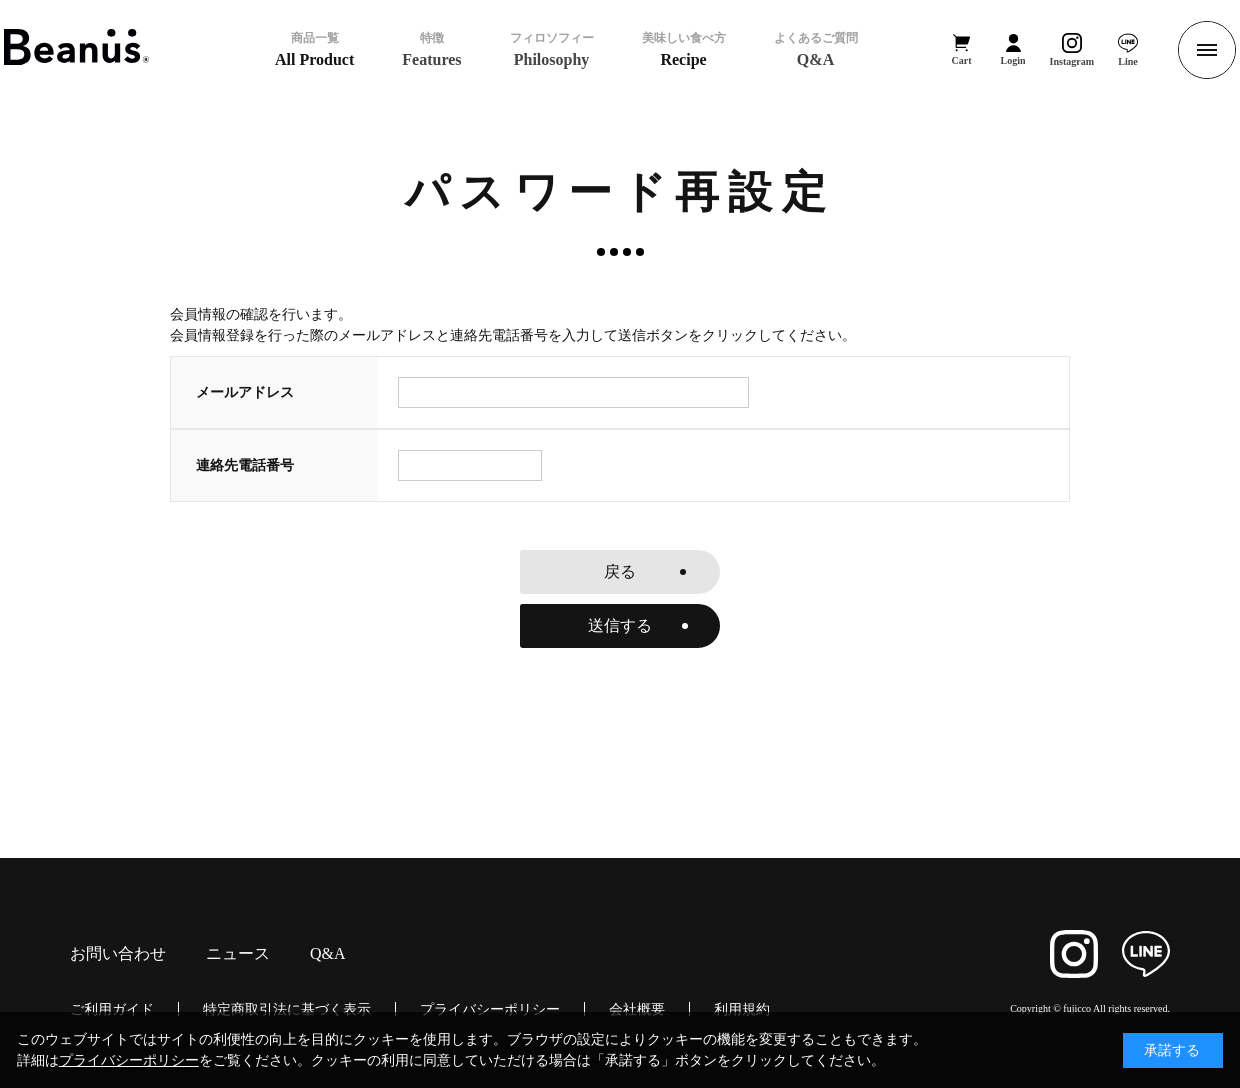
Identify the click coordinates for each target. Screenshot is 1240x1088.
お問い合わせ (118, 954)
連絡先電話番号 (245, 465)
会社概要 (637, 1009)
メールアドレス (245, 392)
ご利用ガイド (112, 1009)
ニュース (238, 954)
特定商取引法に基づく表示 (287, 1009)
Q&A (328, 954)
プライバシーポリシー (490, 1009)
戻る (620, 571)
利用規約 (742, 1009)
